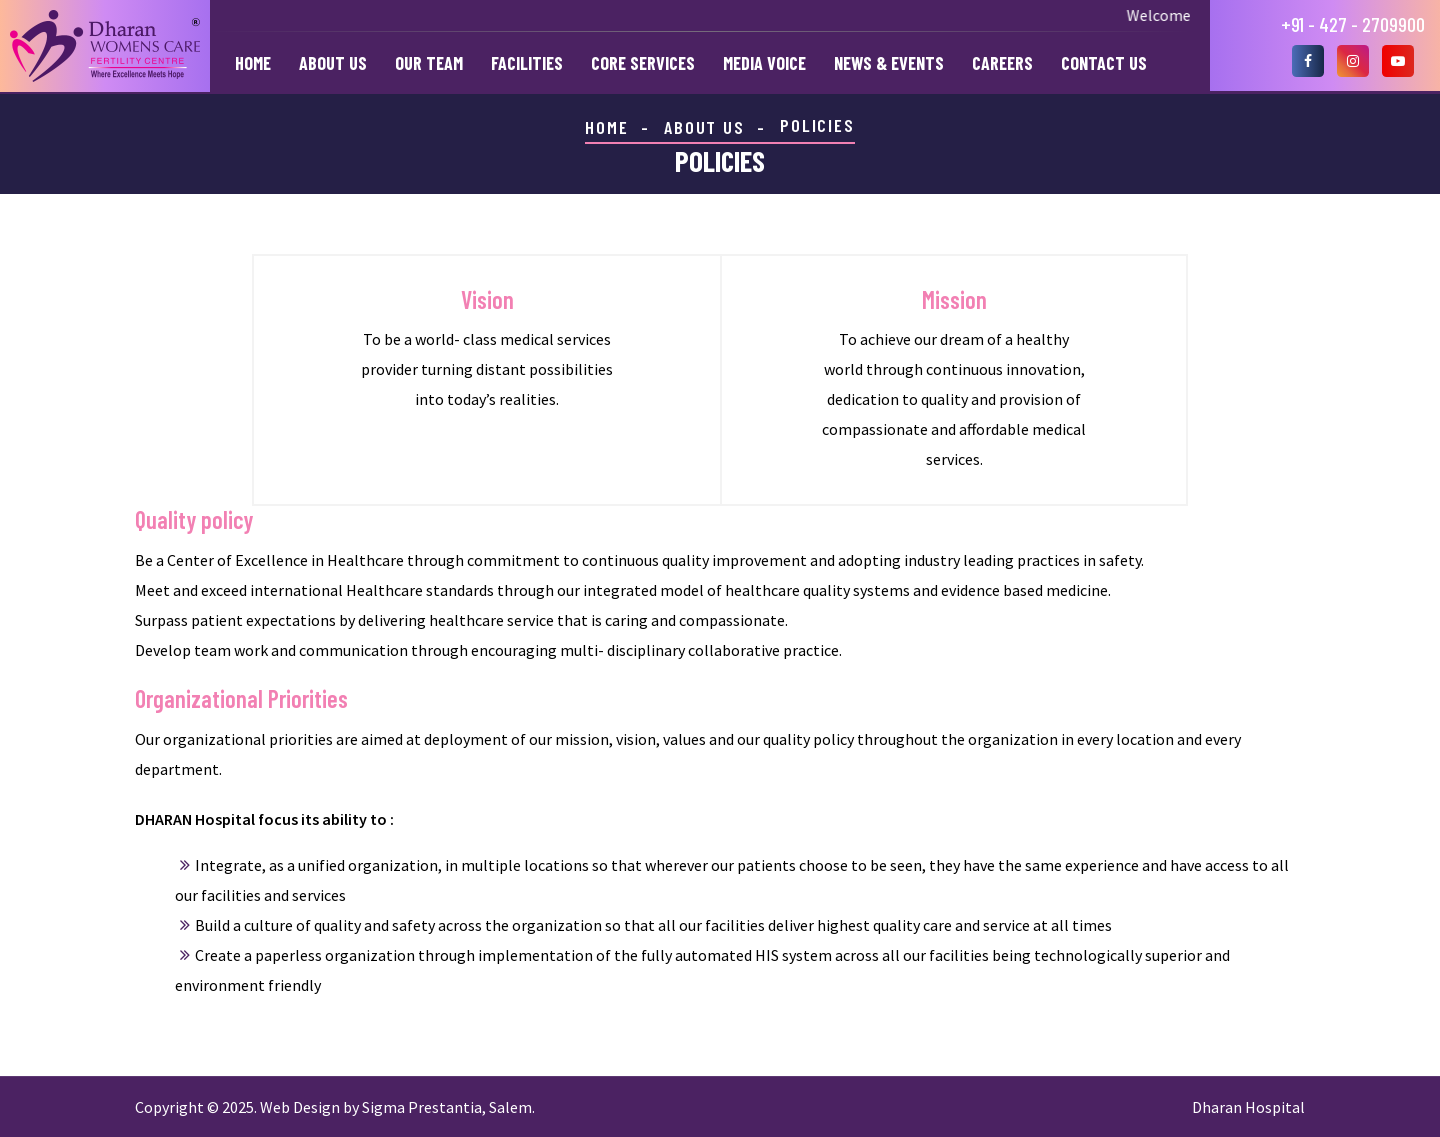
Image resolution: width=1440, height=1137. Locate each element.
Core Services (643, 63)
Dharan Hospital (1248, 1107)
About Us (333, 63)
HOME (606, 127)
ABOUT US (704, 127)
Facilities (527, 63)
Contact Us (1104, 63)
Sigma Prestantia (422, 1107)
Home (253, 63)
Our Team (429, 63)
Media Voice (764, 63)
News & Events (889, 63)
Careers (1002, 63)
